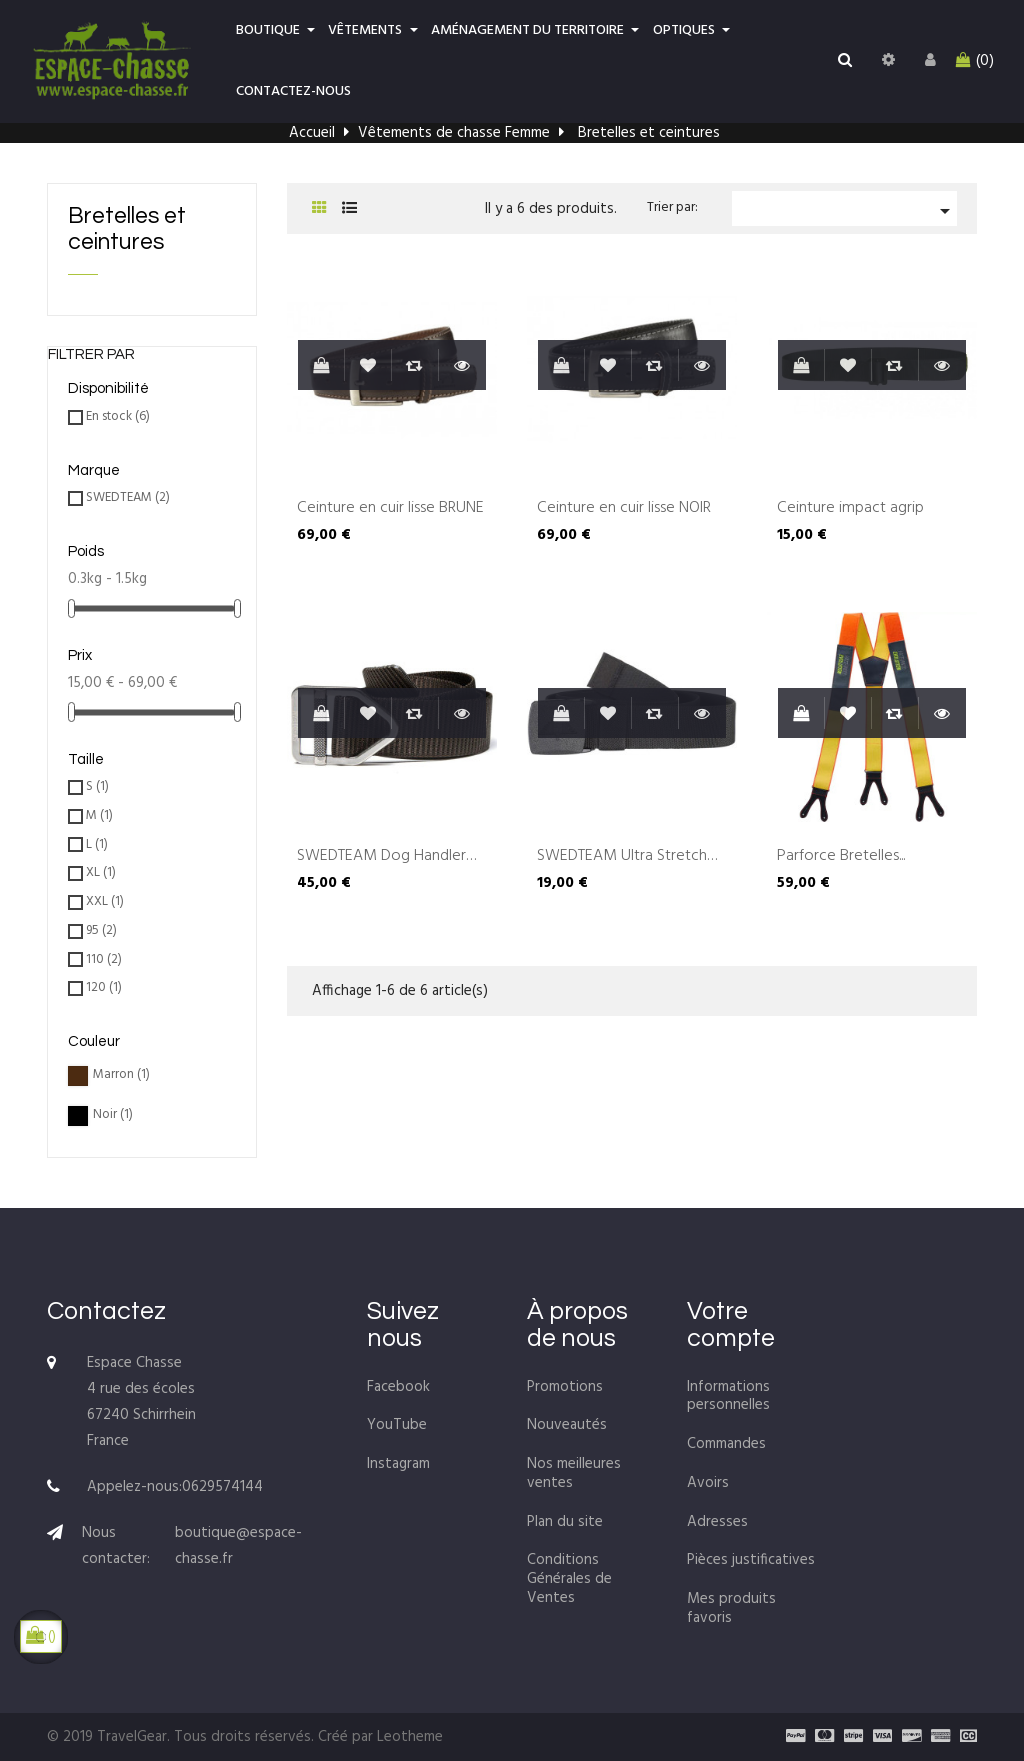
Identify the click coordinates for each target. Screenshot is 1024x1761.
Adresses (717, 1522)
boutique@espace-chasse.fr (238, 1546)
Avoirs (708, 1483)
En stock (118, 417)
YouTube (397, 1425)
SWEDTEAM (128, 498)
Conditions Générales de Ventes (569, 1579)
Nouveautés (567, 1425)
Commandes (726, 1444)
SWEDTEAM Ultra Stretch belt (622, 857)
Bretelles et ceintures (127, 228)
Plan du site (565, 1522)
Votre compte (731, 1325)
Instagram (398, 1464)
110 (104, 960)
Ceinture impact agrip (850, 509)
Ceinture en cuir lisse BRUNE (390, 509)
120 (104, 988)
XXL (105, 902)
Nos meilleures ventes (574, 1473)
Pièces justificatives (751, 1560)
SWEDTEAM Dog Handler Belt (381, 857)
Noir (113, 1115)
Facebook (398, 1387)
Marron (121, 1075)
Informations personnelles (728, 1396)
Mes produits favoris (731, 1608)
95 (101, 931)
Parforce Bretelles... (841, 857)
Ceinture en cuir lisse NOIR (624, 509)
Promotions (565, 1387)
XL (101, 873)
